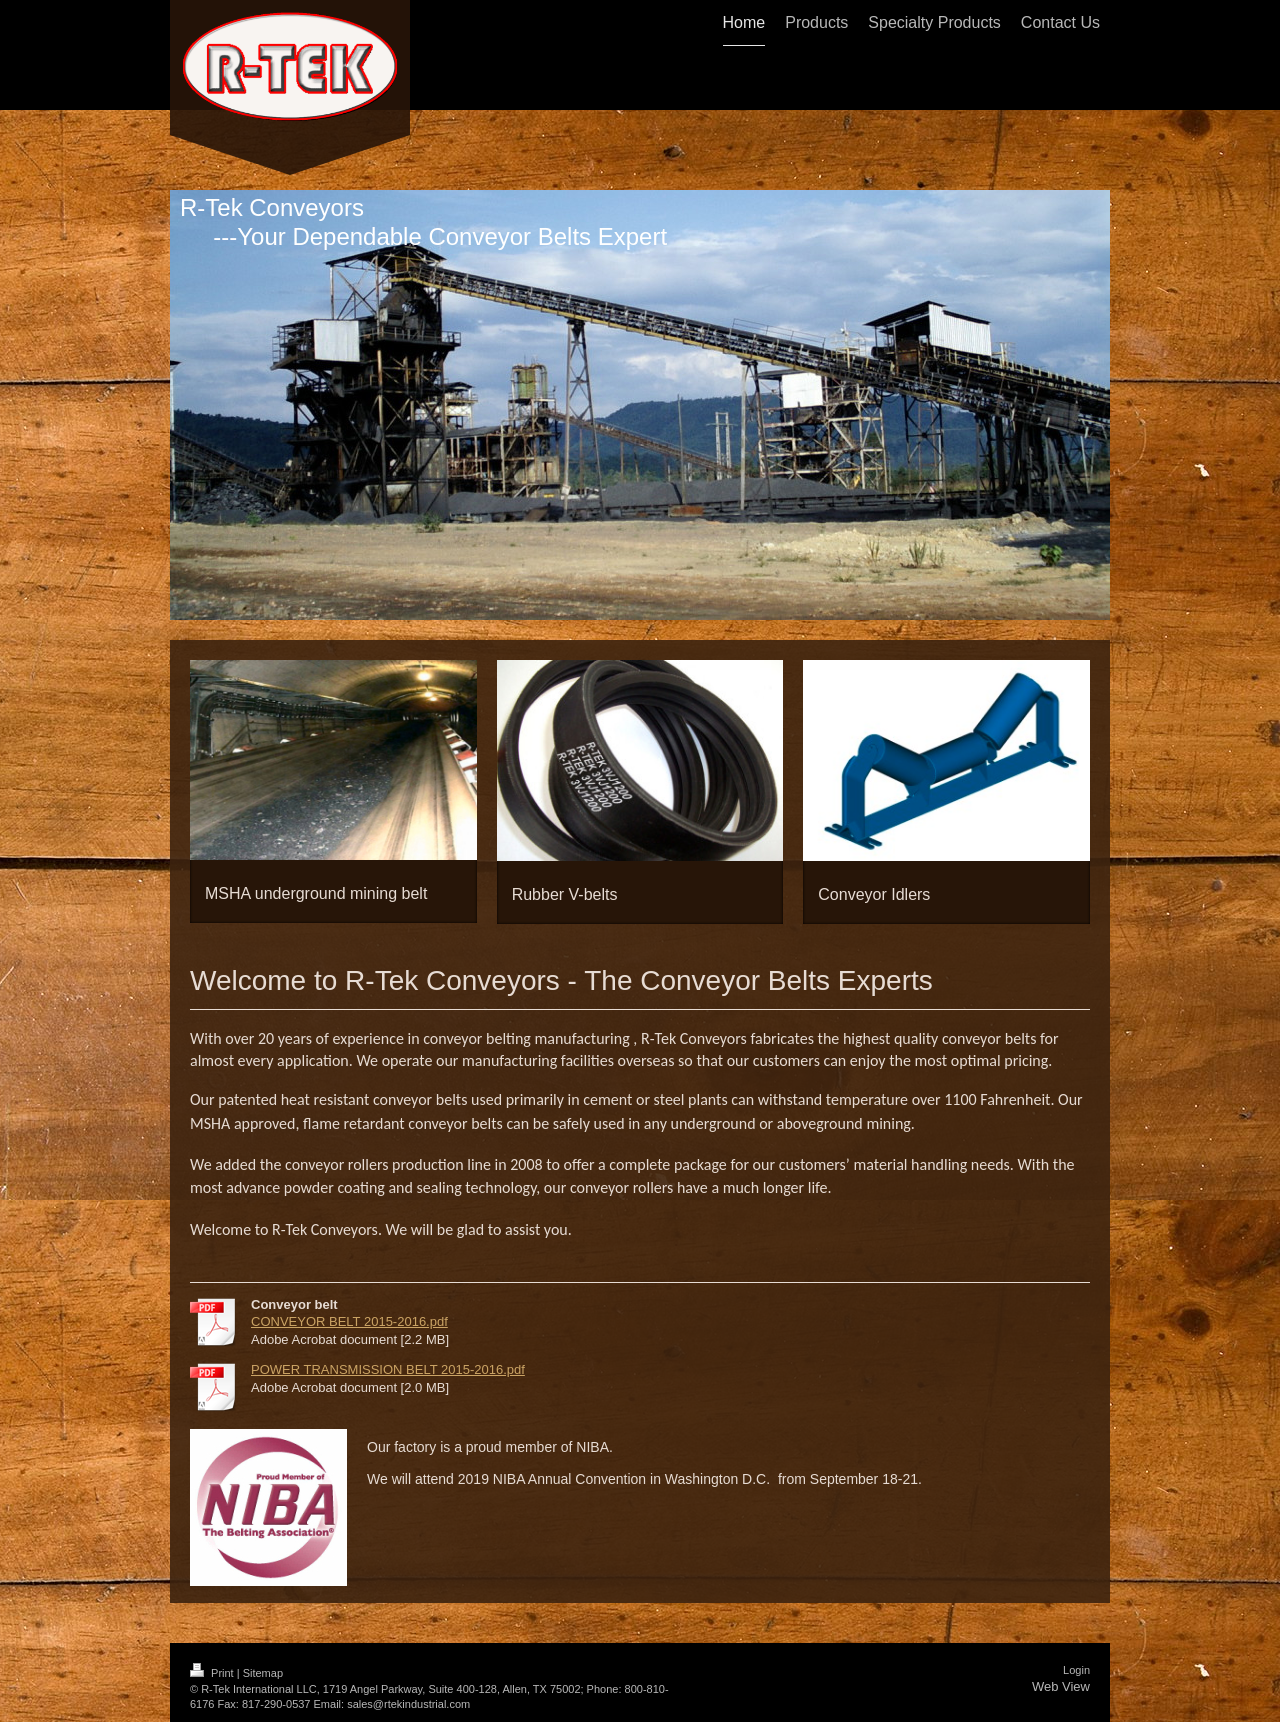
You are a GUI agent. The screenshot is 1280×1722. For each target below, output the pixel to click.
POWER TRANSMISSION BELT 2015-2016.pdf (388, 1359)
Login (1076, 1660)
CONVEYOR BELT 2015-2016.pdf (349, 1311)
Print (213, 1663)
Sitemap (263, 1663)
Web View (1061, 1676)
